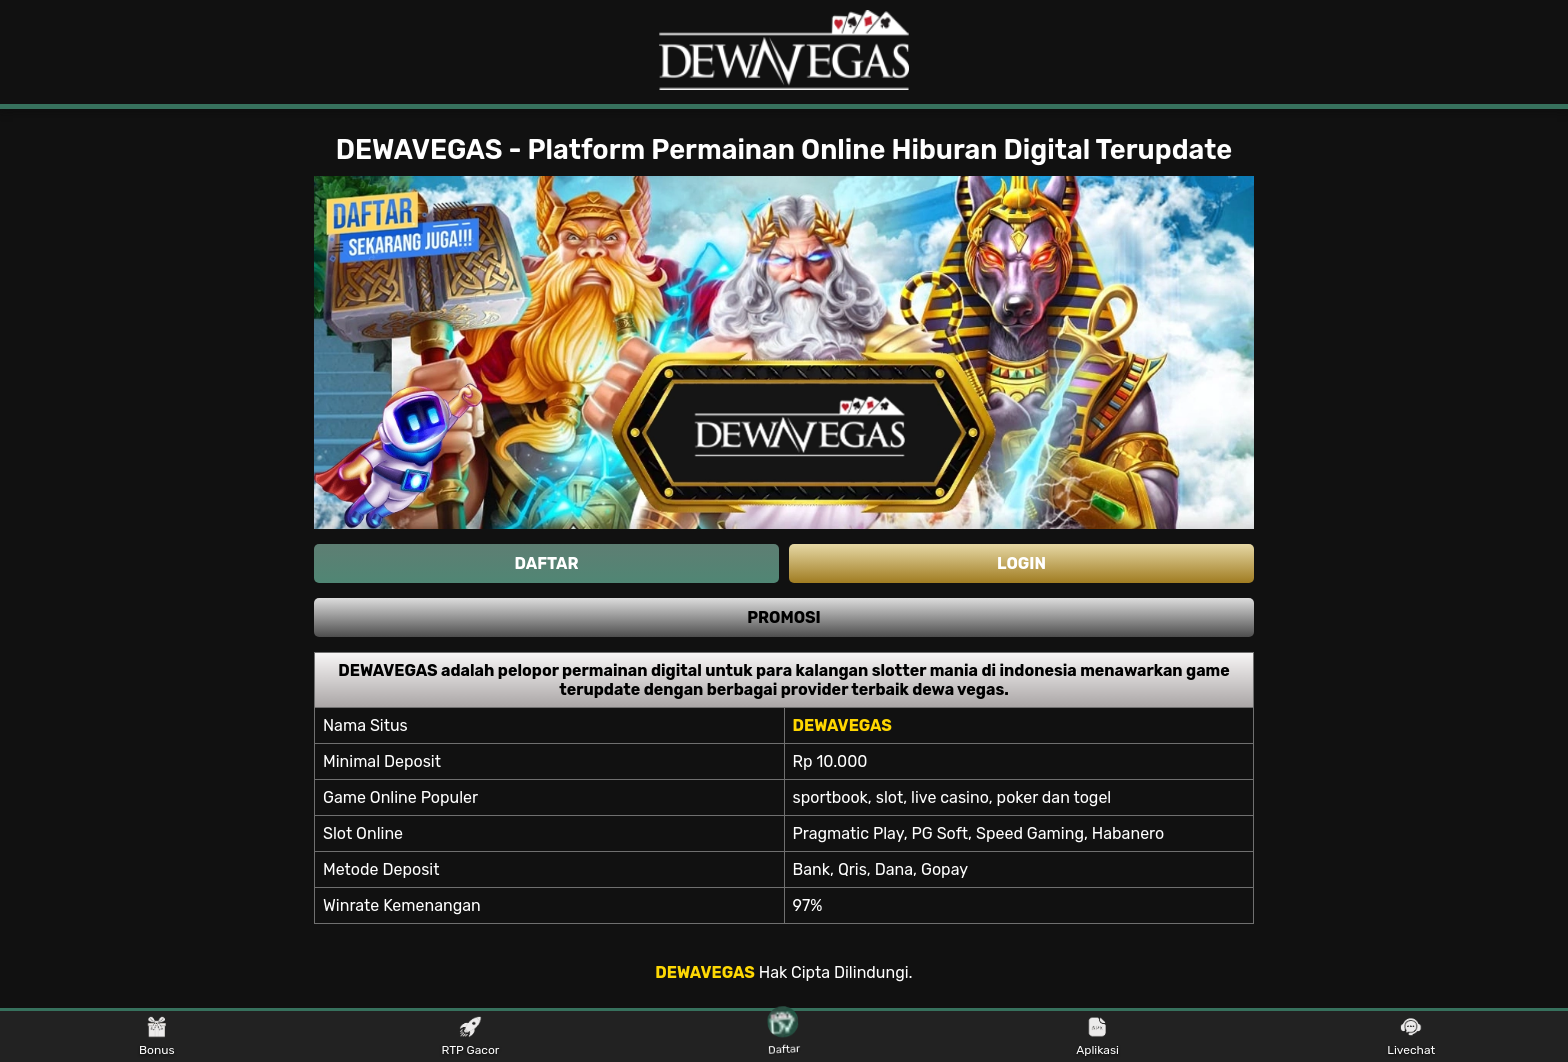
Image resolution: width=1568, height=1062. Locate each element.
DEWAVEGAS (704, 972)
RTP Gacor (470, 1037)
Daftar (784, 1036)
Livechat (1411, 1037)
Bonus (157, 1037)
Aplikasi (1097, 1037)
